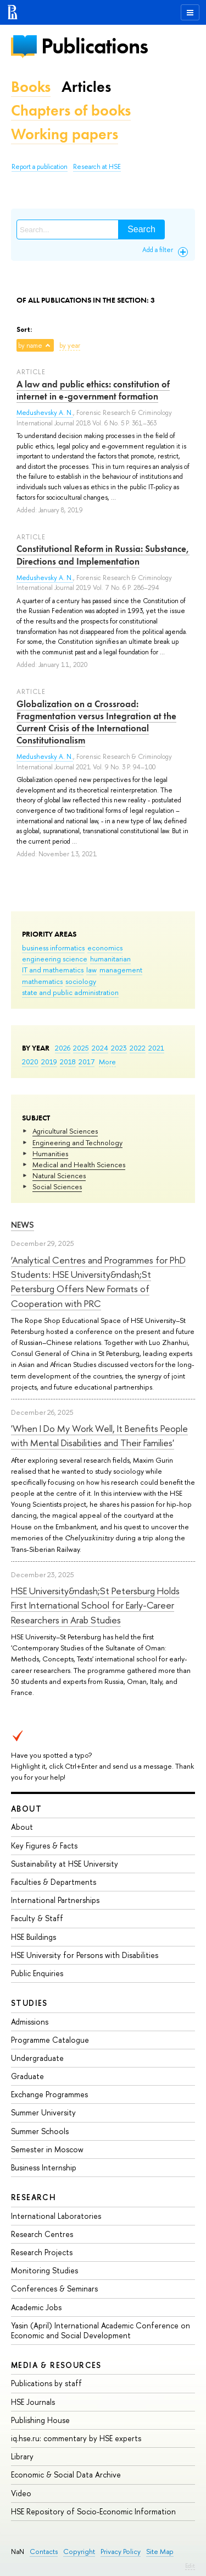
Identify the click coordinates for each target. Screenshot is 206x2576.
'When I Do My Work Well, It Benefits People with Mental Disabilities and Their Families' (99, 1435)
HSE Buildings (33, 1937)
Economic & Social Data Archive (66, 2474)
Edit (190, 2565)
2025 (81, 1048)
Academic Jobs (36, 2307)
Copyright (79, 2551)
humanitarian (110, 959)
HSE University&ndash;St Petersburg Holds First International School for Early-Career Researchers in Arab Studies (95, 1605)
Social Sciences (57, 1186)
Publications (94, 46)
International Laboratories (56, 2216)
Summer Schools (40, 2131)
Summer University (43, 2112)
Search (141, 229)
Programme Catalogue (50, 2039)
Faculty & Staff (37, 1918)
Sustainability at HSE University (64, 1863)
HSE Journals (33, 2402)
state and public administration (70, 992)
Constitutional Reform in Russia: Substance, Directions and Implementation (103, 555)
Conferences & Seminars (54, 2288)
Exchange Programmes (49, 2094)
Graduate (27, 2076)
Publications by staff (46, 2383)
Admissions (29, 2021)
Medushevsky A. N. (44, 412)
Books (31, 86)
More (107, 1062)
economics (105, 948)
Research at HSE (97, 166)
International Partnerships (55, 1900)
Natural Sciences (59, 1175)
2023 (119, 1048)
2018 (68, 1062)
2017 (86, 1062)
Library (22, 2456)
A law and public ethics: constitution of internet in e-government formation (93, 390)
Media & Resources (56, 2365)
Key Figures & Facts (44, 1845)
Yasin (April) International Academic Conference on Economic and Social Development (100, 2330)
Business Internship (43, 2167)
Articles (86, 86)
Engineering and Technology (77, 1142)
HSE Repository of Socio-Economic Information (93, 2511)
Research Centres (42, 2234)
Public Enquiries (37, 1973)
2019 (49, 1062)
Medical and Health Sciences (78, 1164)
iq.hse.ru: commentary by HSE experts (76, 2438)
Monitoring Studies (44, 2270)
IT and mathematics (52, 970)
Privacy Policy (121, 2551)
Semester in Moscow (47, 2149)
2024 (100, 1048)
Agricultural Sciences (65, 1131)
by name (30, 345)
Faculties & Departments (53, 1882)
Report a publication (40, 166)
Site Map (160, 2551)
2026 (62, 1048)
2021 (156, 1048)
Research (33, 2197)
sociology (80, 981)
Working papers (64, 134)
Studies (29, 2003)
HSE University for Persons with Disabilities (84, 1955)
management (120, 970)
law (91, 970)
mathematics (42, 981)
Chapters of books (71, 110)
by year (69, 345)
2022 (138, 1048)
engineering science (54, 959)
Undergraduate (37, 2058)
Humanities (50, 1153)
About (26, 1808)
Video (21, 2493)
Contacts (44, 2551)
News (22, 1224)
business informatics (53, 948)
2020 (30, 1062)
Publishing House (40, 2420)
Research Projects (42, 2252)
